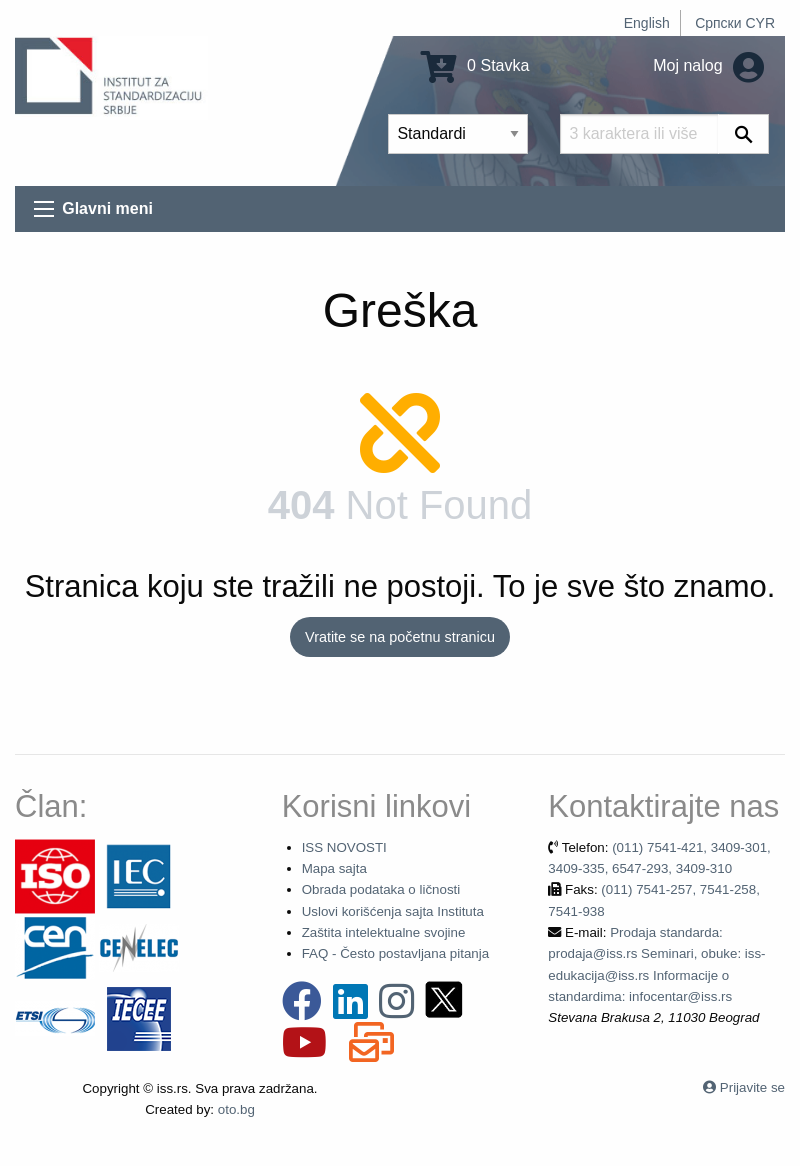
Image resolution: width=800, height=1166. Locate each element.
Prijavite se (752, 1087)
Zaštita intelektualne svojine (384, 932)
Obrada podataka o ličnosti (381, 889)
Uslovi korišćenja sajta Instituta (393, 911)
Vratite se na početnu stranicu (400, 637)
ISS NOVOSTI (344, 847)
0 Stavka (475, 65)
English (647, 23)
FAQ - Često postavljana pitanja (395, 953)
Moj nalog (708, 65)
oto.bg (236, 1109)
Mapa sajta (334, 868)
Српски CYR (735, 23)
